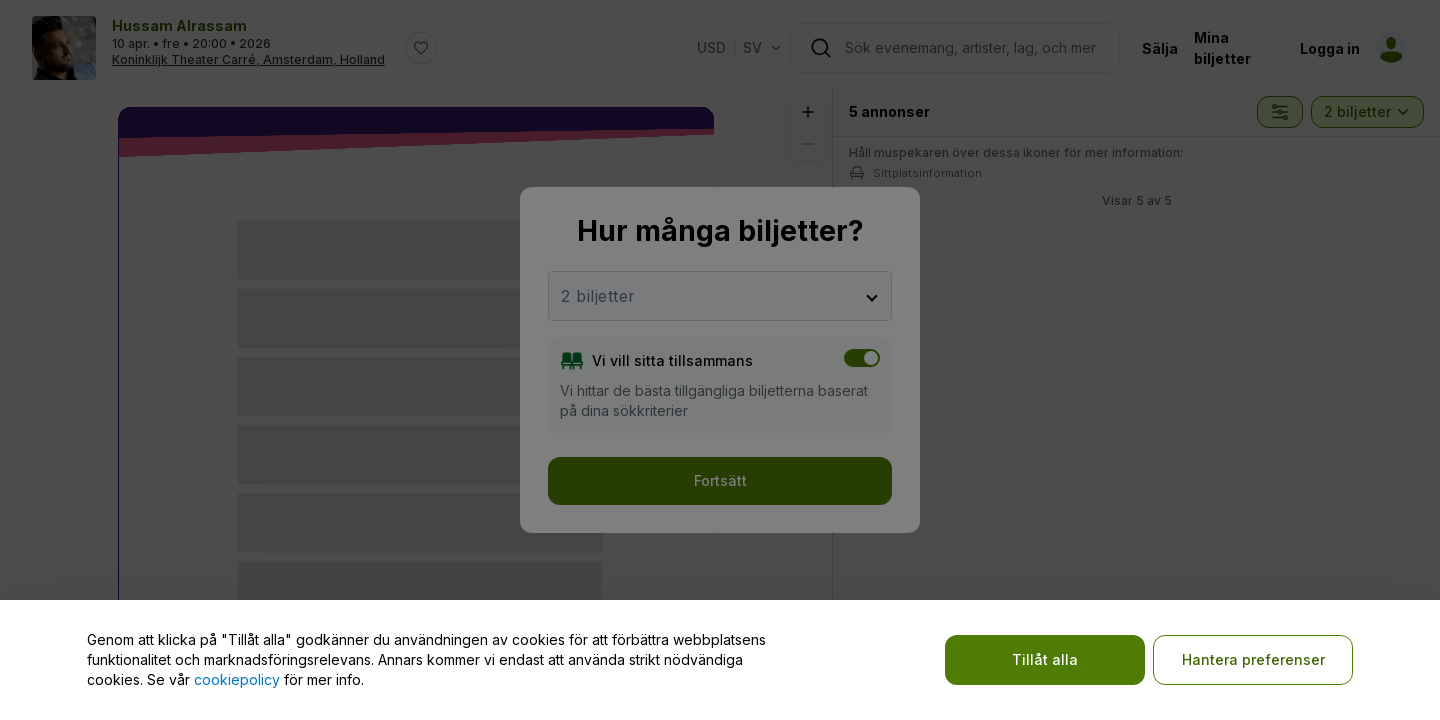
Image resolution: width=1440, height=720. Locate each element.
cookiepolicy (237, 679)
